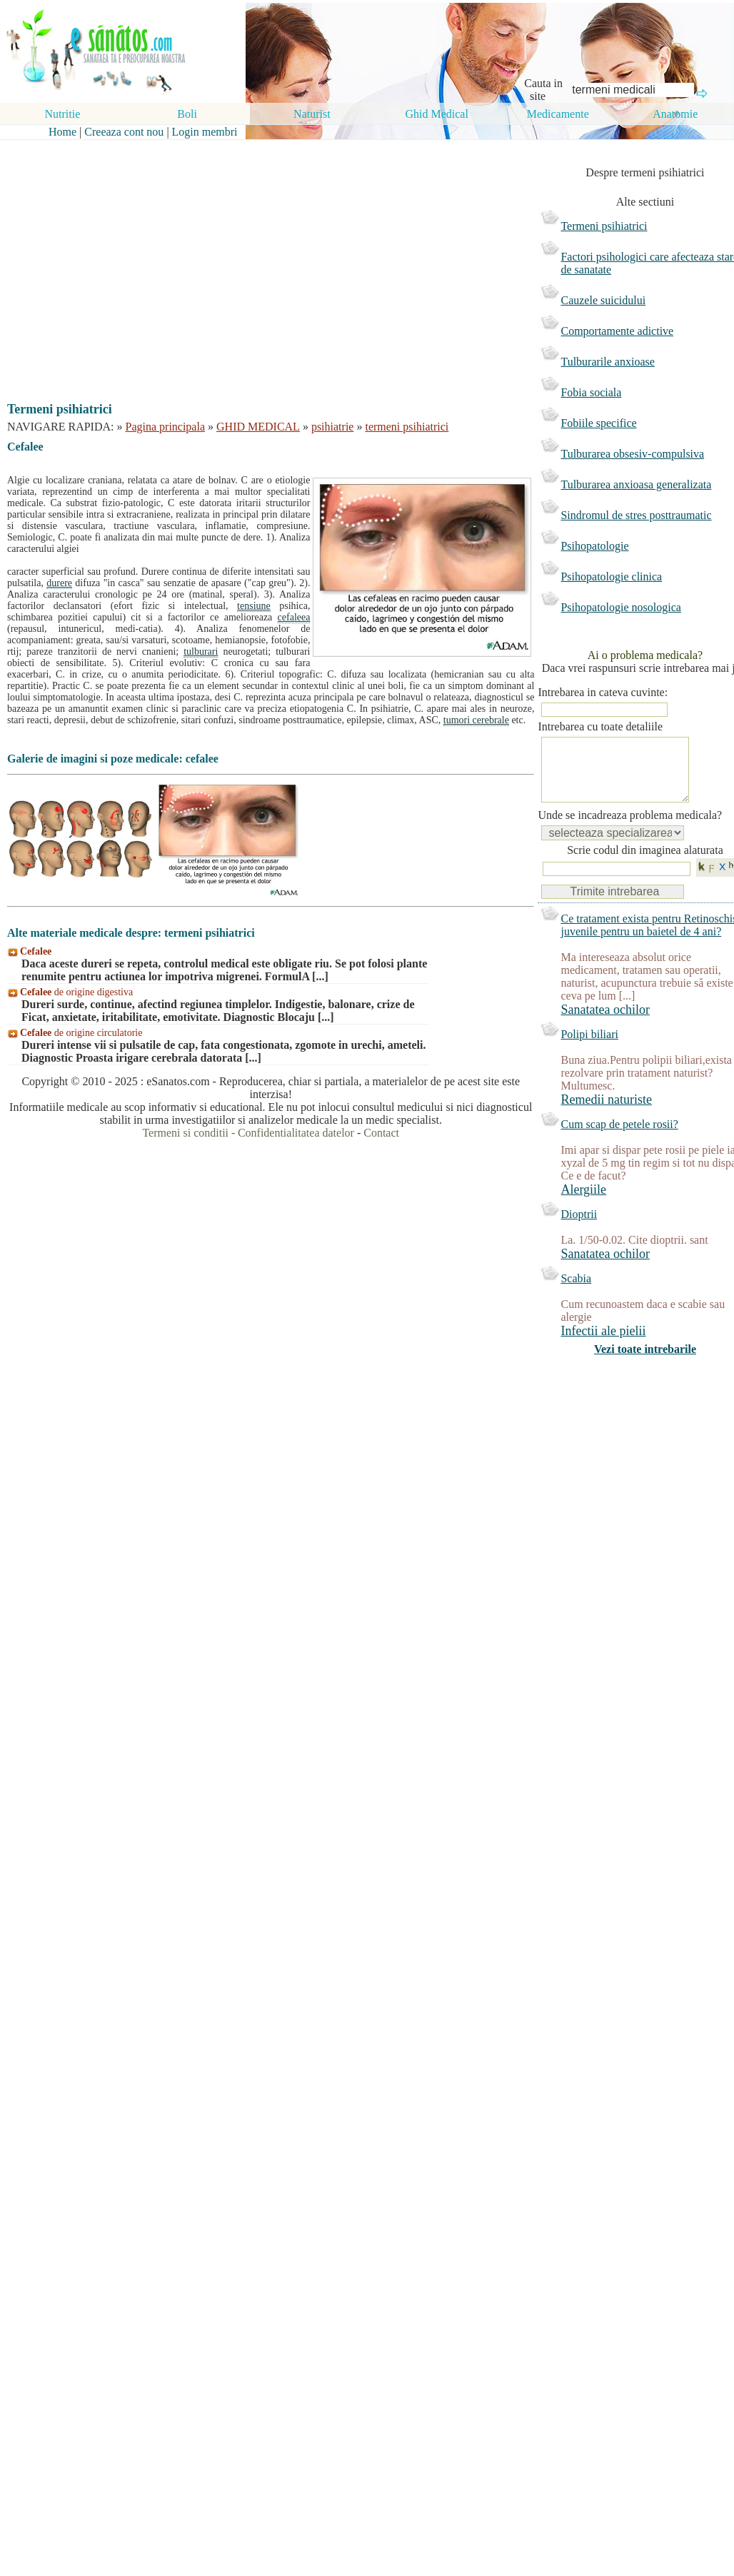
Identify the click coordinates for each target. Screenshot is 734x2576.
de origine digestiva (76, 992)
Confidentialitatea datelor (296, 1133)
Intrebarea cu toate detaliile (600, 726)
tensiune (254, 605)
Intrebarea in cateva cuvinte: (603, 692)
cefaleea (294, 617)
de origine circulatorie (81, 1032)
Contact (381, 1133)
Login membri (205, 132)
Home (62, 132)
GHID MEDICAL (258, 427)
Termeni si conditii (185, 1133)
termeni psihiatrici (406, 427)
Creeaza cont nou (124, 132)
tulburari (201, 651)
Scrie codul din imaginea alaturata (645, 864)
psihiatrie (332, 427)
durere (59, 583)
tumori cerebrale (476, 720)
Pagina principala (166, 427)
